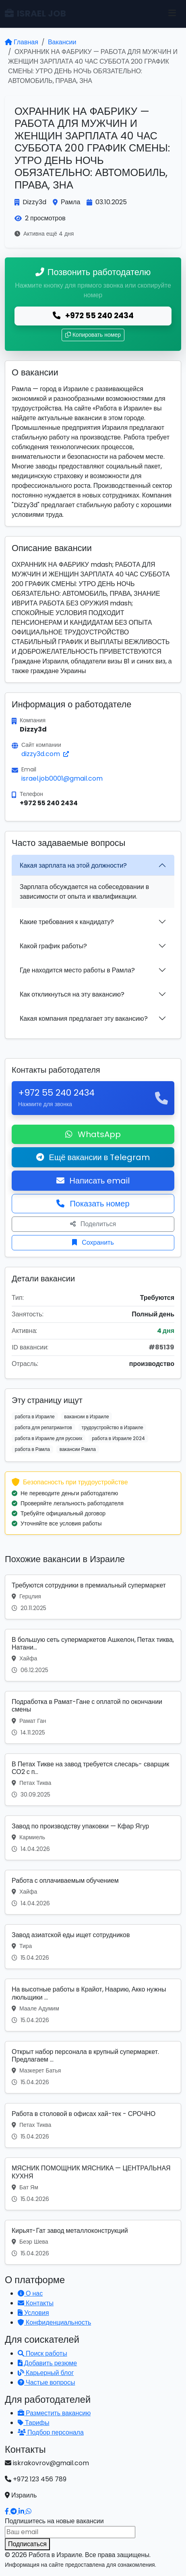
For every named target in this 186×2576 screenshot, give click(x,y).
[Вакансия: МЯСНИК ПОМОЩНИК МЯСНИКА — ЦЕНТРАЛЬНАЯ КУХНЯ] (93, 2183)
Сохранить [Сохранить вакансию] (93, 1242)
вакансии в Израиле (86, 1416)
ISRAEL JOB (35, 13)
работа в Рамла (32, 1449)
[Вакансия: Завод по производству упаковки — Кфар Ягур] (93, 1837)
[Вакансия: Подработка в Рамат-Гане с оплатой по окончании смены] (93, 1717)
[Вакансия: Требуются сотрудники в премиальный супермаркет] (93, 1597)
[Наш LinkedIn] (22, 2511)
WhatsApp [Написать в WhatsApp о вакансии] (93, 1134)
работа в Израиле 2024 (118, 1438)
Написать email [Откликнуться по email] (93, 1180)
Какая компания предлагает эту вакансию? (84, 1018)
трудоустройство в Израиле (112, 1427)
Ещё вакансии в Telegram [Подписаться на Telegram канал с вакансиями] (93, 1157)
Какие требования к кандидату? (67, 921)
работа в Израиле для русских (49, 1438)
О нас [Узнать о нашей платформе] (30, 2293)
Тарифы (33, 2422)
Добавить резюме (47, 2363)
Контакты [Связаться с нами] (36, 2303)
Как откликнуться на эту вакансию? (72, 994)
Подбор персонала (51, 2432)
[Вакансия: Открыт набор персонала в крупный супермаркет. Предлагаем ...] (93, 2067)
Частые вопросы (46, 2382)
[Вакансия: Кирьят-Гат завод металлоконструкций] (93, 2242)
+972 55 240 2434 (93, 315)
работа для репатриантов (43, 1427)
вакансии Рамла (78, 1449)
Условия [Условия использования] (33, 2312)
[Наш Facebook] (7, 2511)
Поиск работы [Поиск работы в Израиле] (42, 2353)
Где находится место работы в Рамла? (77, 970)
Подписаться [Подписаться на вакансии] (27, 2544)
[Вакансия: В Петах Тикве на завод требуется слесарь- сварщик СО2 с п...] (93, 1779)
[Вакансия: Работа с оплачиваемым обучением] (93, 1892)
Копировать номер (93, 335)
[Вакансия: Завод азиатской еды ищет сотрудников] (93, 1946)
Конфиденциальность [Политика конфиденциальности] (54, 2322)
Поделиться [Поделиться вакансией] (93, 1224)
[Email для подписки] (70, 2532)
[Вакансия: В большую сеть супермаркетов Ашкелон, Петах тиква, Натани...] (93, 1655)
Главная (21, 42)
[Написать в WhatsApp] (28, 2511)
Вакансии (62, 42)
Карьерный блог (46, 2372)
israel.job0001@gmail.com (62, 778)
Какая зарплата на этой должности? (73, 865)
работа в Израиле (35, 1416)
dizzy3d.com (45, 754)
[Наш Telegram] (14, 2511)
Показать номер (92, 1203)
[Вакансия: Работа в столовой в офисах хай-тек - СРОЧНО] (93, 2125)
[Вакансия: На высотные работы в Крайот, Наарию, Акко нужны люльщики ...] (93, 2005)
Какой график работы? (53, 946)
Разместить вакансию (54, 2413)
